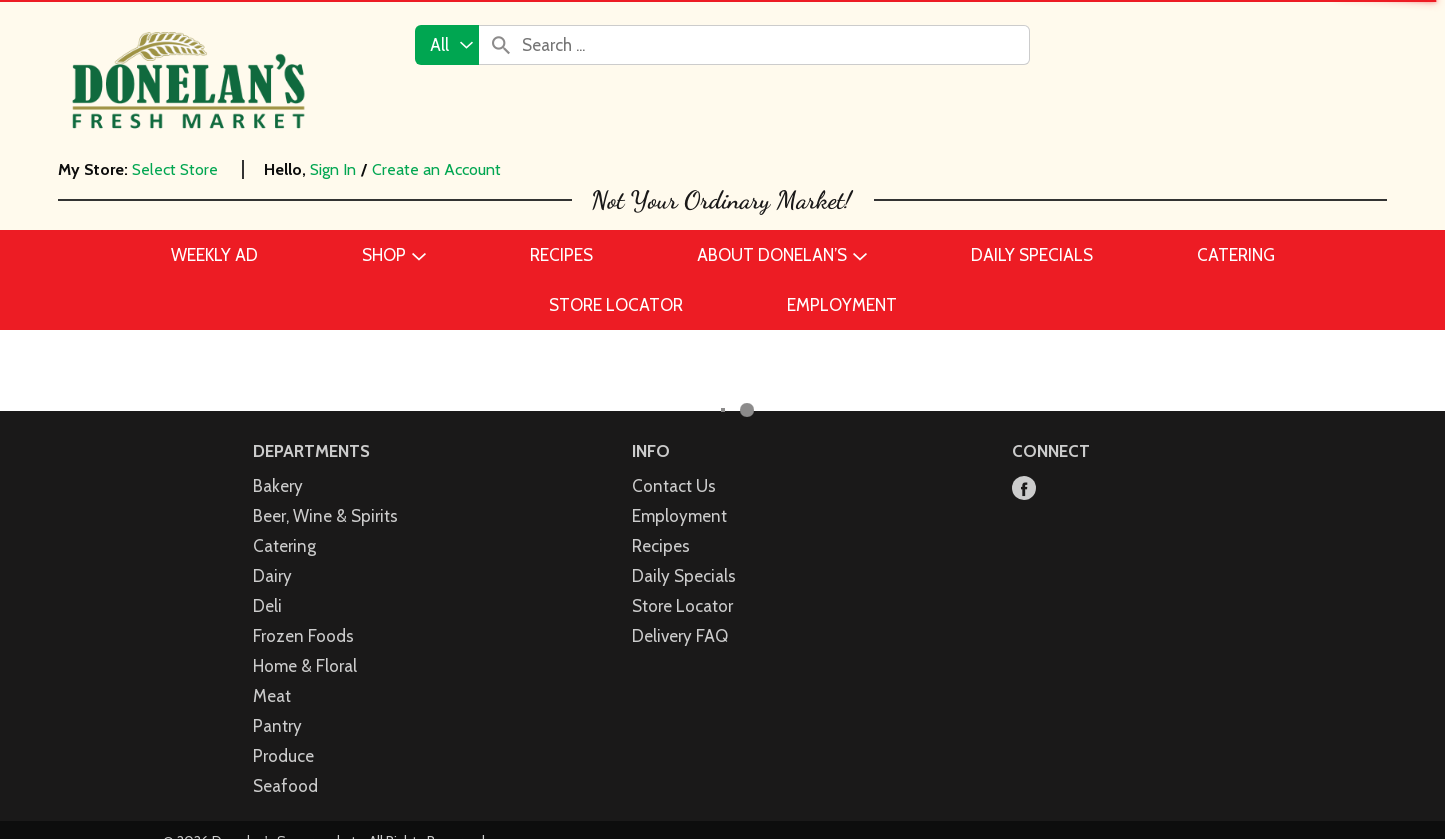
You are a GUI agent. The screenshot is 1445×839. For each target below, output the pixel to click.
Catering (284, 546)
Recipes (661, 546)
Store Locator (682, 606)
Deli (267, 606)
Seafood (285, 786)
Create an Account (436, 169)
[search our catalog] (501, 45)
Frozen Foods (303, 636)
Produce (283, 756)
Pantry (277, 726)
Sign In (333, 169)
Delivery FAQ (680, 636)
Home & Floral (305, 666)
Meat (272, 696)
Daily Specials (684, 576)
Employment (679, 516)
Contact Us (674, 486)
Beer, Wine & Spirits (325, 516)
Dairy (272, 576)
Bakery (278, 486)
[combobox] (447, 45)
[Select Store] (177, 169)
